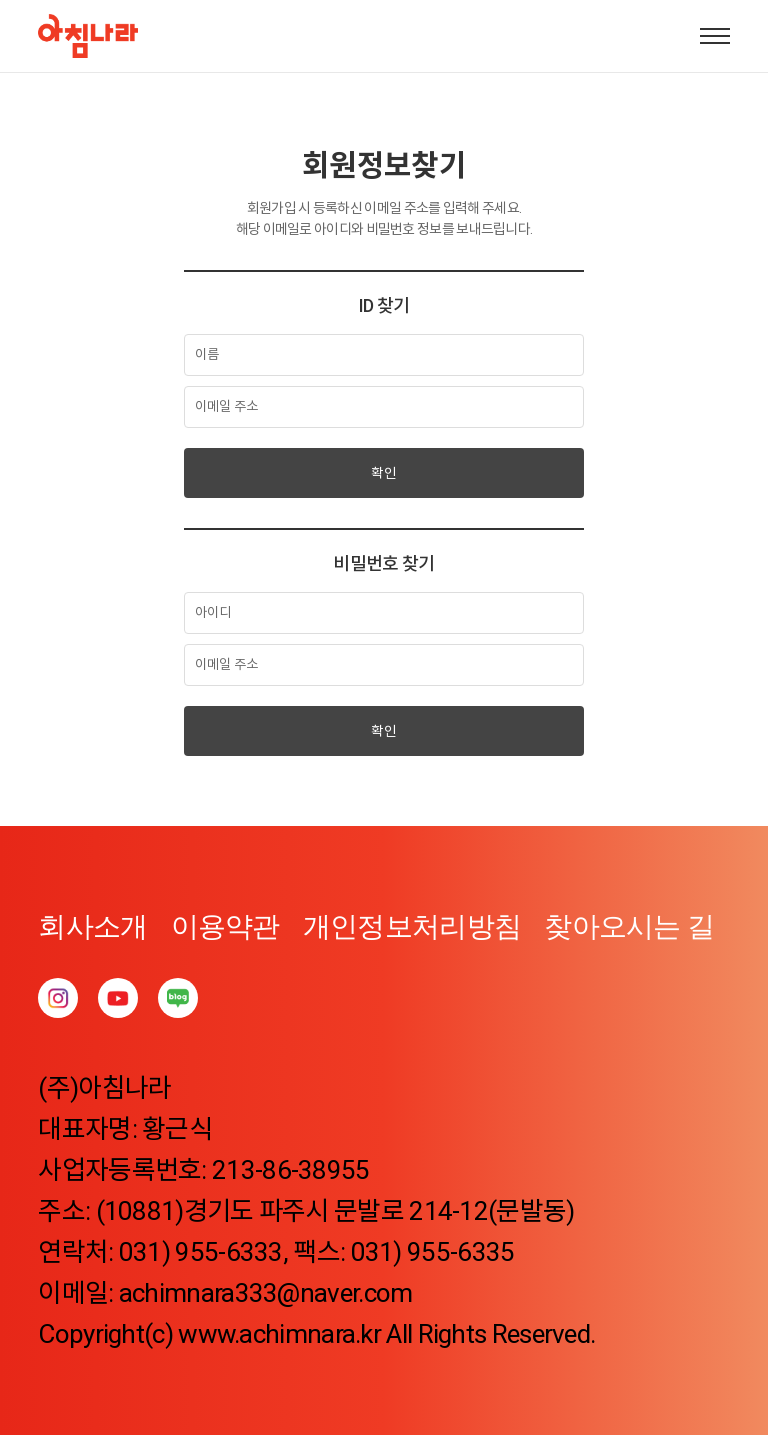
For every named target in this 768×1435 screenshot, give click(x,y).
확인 (384, 473)
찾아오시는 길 (629, 926)
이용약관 (225, 926)
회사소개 (92, 926)
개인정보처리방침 (412, 926)
